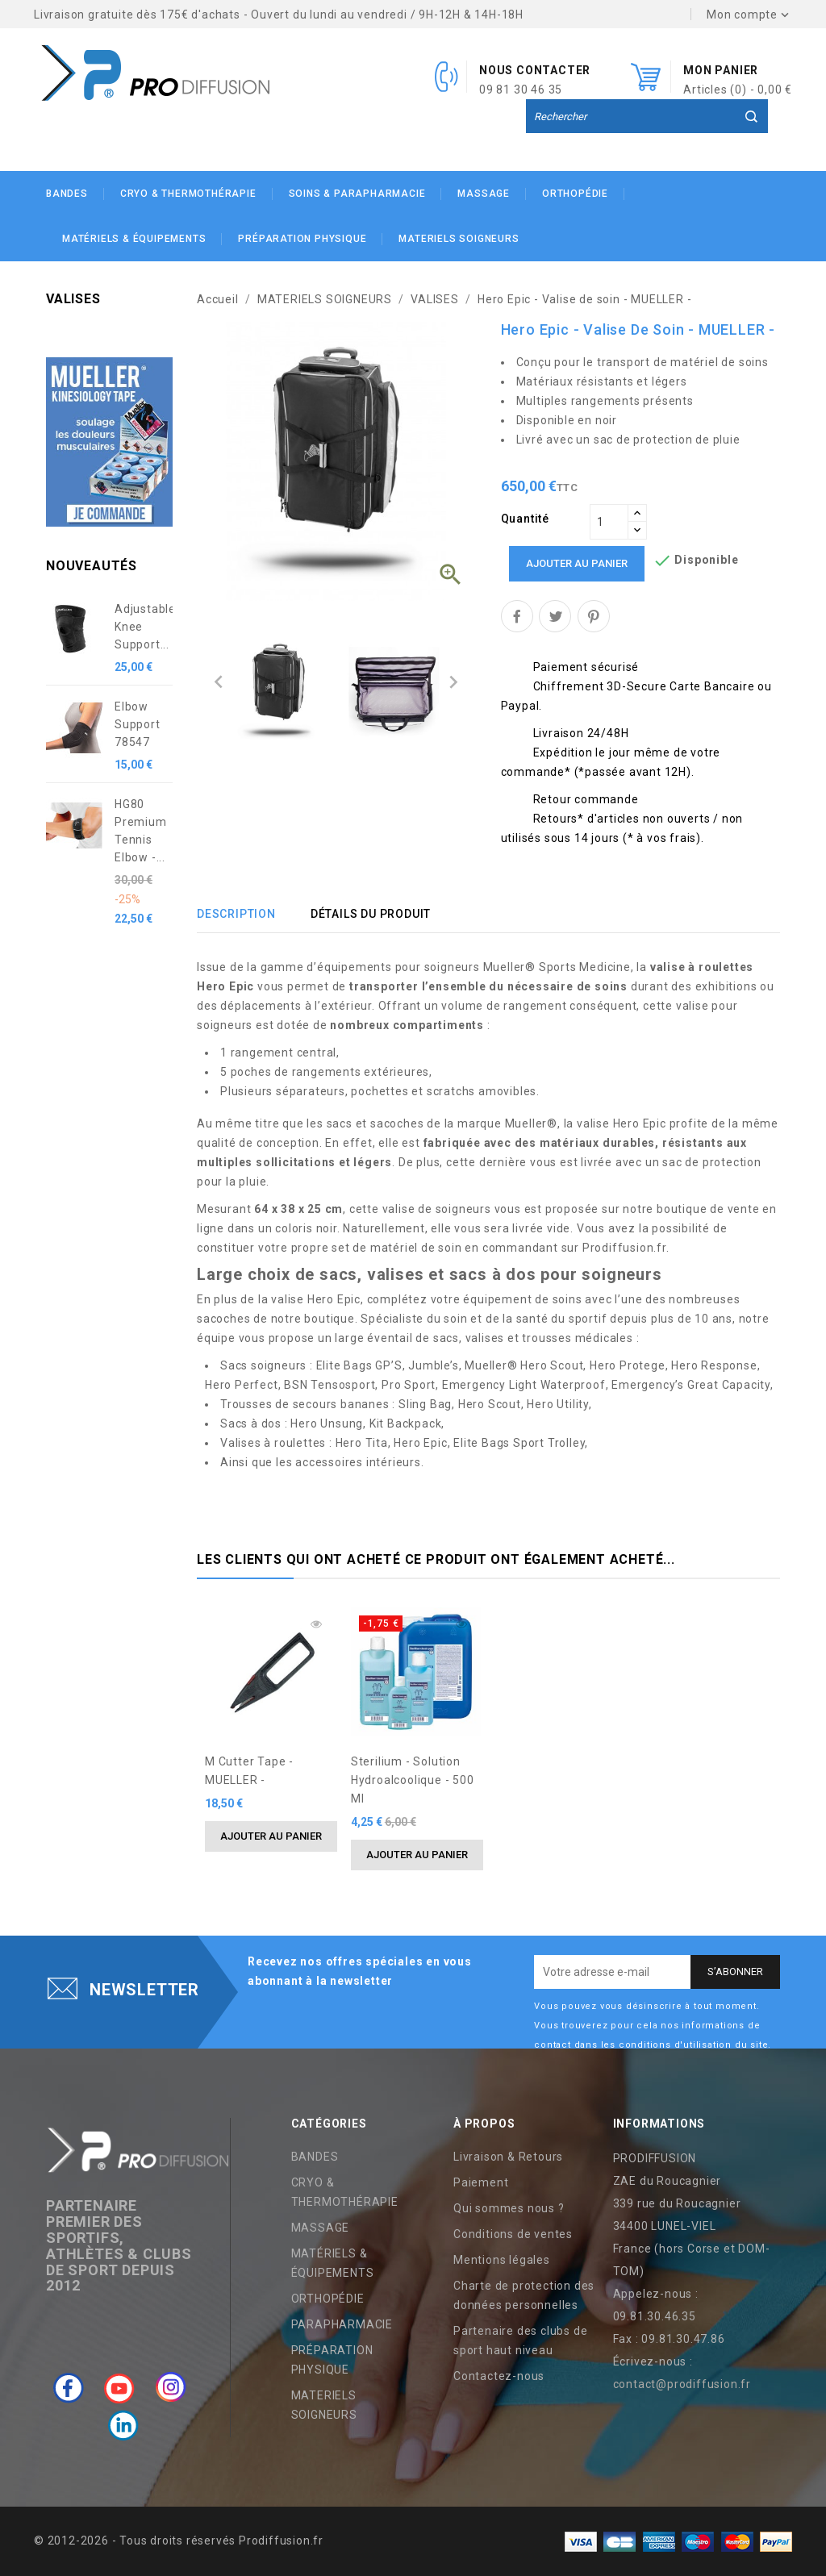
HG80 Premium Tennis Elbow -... (141, 831)
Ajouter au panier (577, 563)
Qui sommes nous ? (509, 2208)
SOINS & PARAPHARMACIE (357, 193)
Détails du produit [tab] (371, 913)
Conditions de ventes (513, 2234)
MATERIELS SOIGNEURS (458, 238)
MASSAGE (483, 193)
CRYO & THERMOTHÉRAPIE (188, 193)
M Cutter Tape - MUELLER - (249, 1770)
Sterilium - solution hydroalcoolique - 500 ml (412, 1780)
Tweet (555, 616)
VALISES (73, 298)
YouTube (119, 2387)
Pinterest (593, 616)
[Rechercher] (647, 117)
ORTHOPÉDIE (575, 193)
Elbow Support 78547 (138, 724)
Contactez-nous (498, 2376)
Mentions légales (501, 2259)
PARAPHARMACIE (342, 2324)
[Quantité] (609, 522)
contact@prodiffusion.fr (682, 2384)
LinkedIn (123, 2426)
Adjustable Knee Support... (144, 626)
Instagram (171, 2387)
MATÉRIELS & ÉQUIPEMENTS (134, 238)
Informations (659, 2123)
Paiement (480, 2182)
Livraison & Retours (508, 2156)
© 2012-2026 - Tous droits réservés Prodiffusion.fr (178, 2540)
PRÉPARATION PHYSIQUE (302, 238)
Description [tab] (236, 913)
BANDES (67, 193)
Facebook (68, 2387)
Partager (517, 616)
